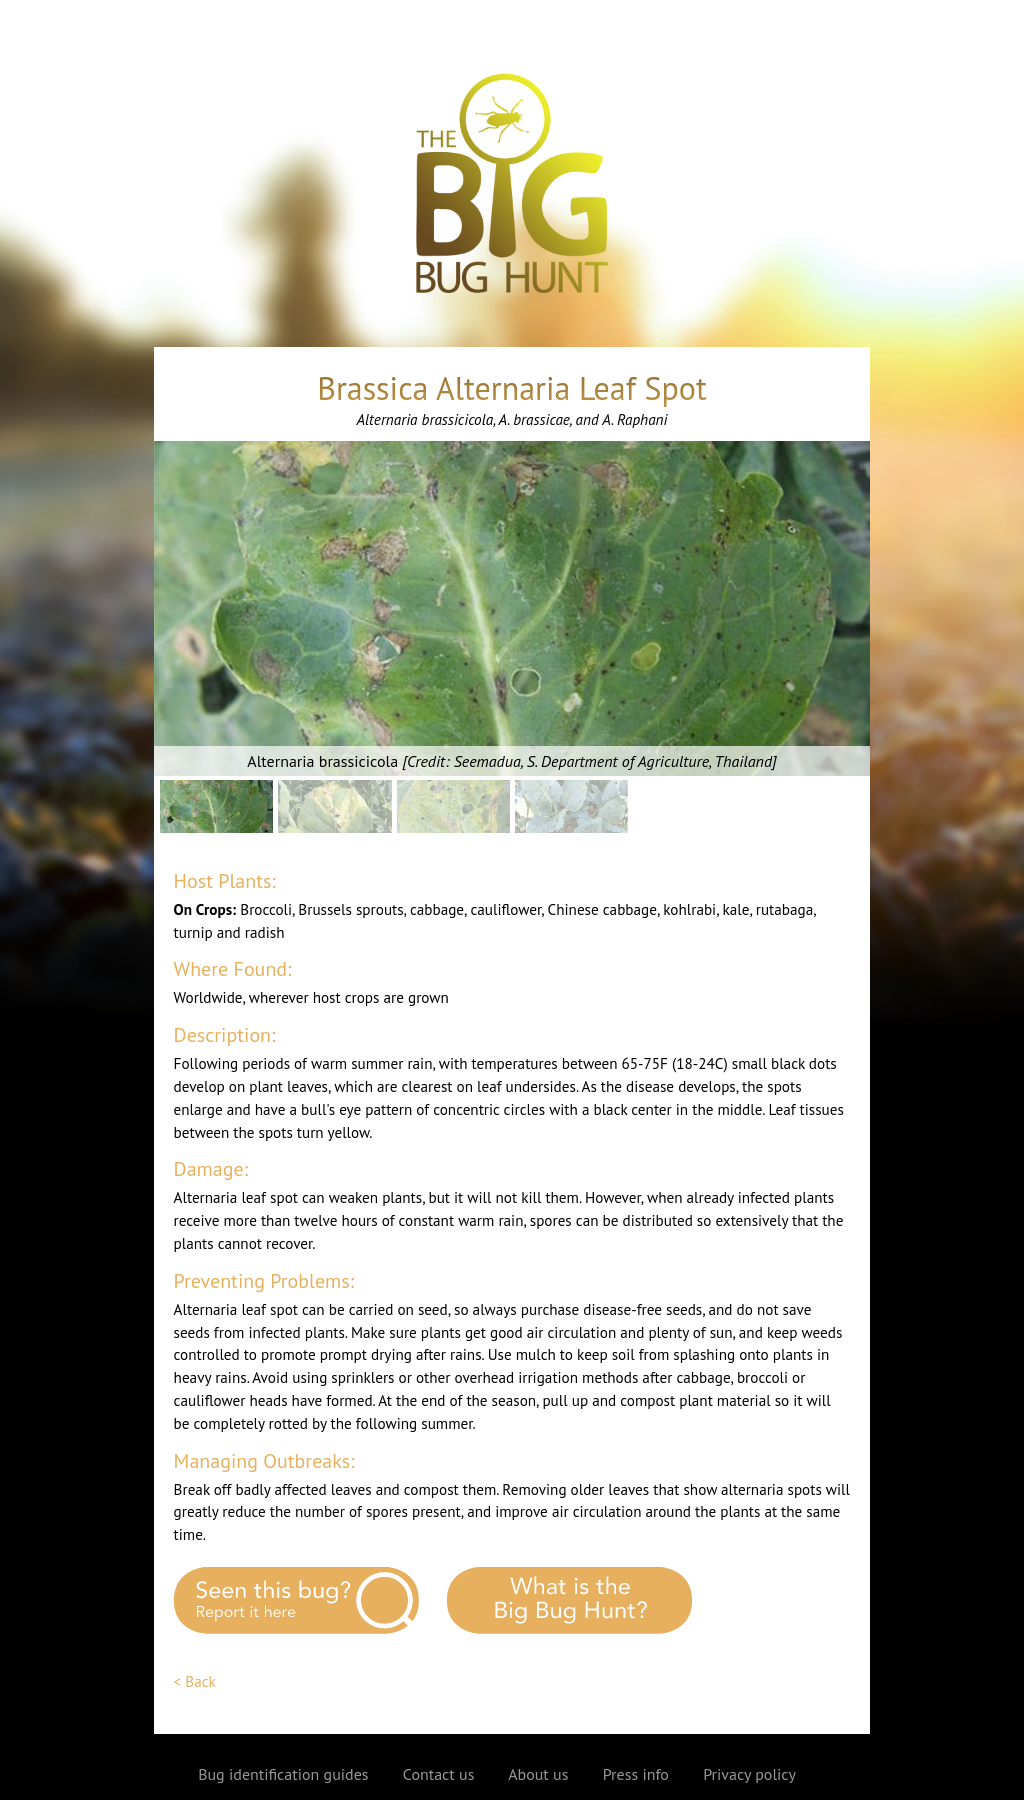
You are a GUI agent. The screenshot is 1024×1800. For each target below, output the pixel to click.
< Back (195, 1681)
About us (538, 1774)
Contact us (439, 1774)
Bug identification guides (283, 1774)
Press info (636, 1774)
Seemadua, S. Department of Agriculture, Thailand (613, 761)
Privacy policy (749, 1774)
